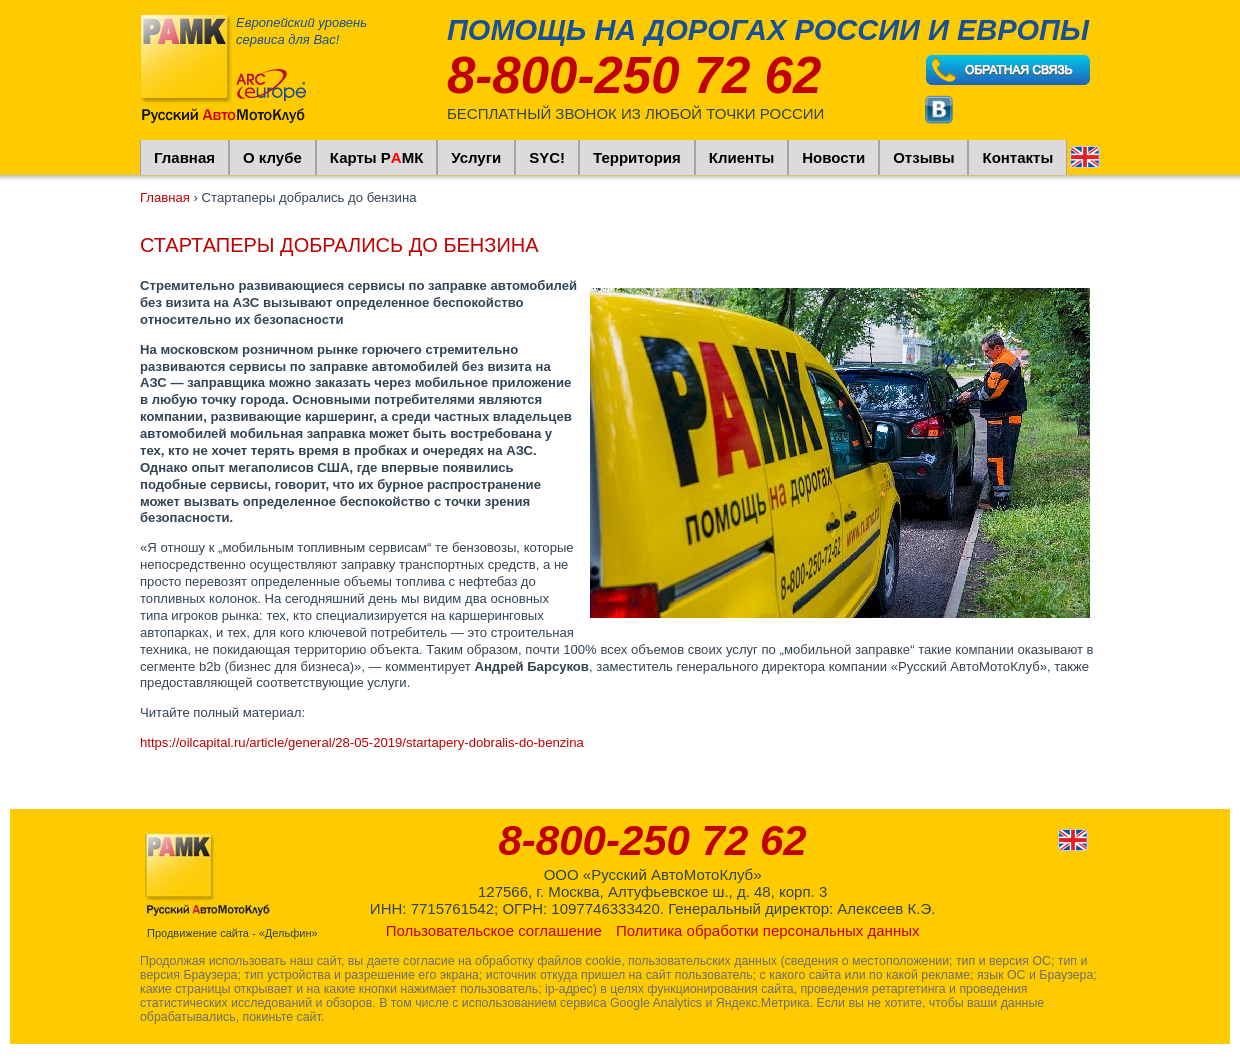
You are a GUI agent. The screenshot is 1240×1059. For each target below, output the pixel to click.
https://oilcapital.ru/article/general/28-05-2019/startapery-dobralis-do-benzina (362, 742)
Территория (637, 157)
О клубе (272, 157)
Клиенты (741, 157)
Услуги (476, 157)
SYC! (547, 157)
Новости (833, 157)
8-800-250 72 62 (634, 75)
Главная (184, 157)
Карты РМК (376, 157)
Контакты (1017, 157)
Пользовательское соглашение (494, 930)
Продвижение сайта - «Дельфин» (232, 933)
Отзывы (923, 157)
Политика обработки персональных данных (767, 930)
